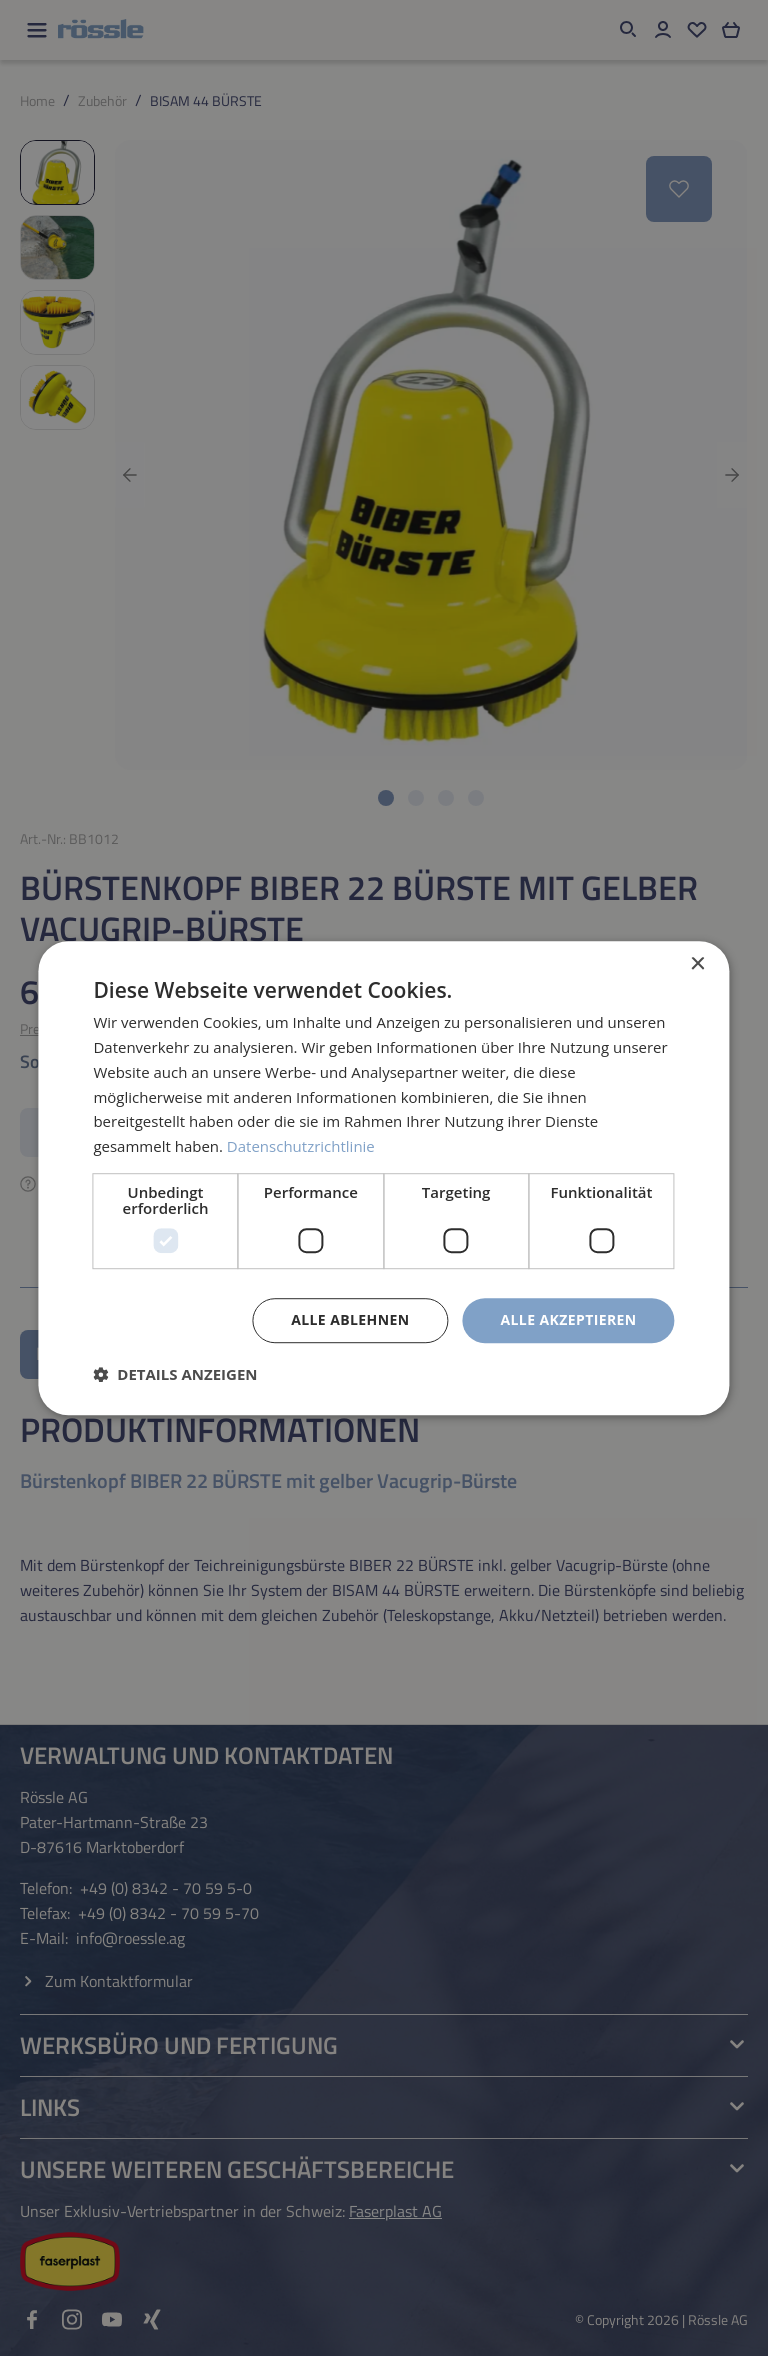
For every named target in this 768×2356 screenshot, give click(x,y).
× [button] (697, 964)
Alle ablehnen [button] (350, 1319)
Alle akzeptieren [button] (568, 1319)
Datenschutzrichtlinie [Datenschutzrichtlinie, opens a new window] (301, 1146)
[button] (175, 1374)
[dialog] (383, 1178)
